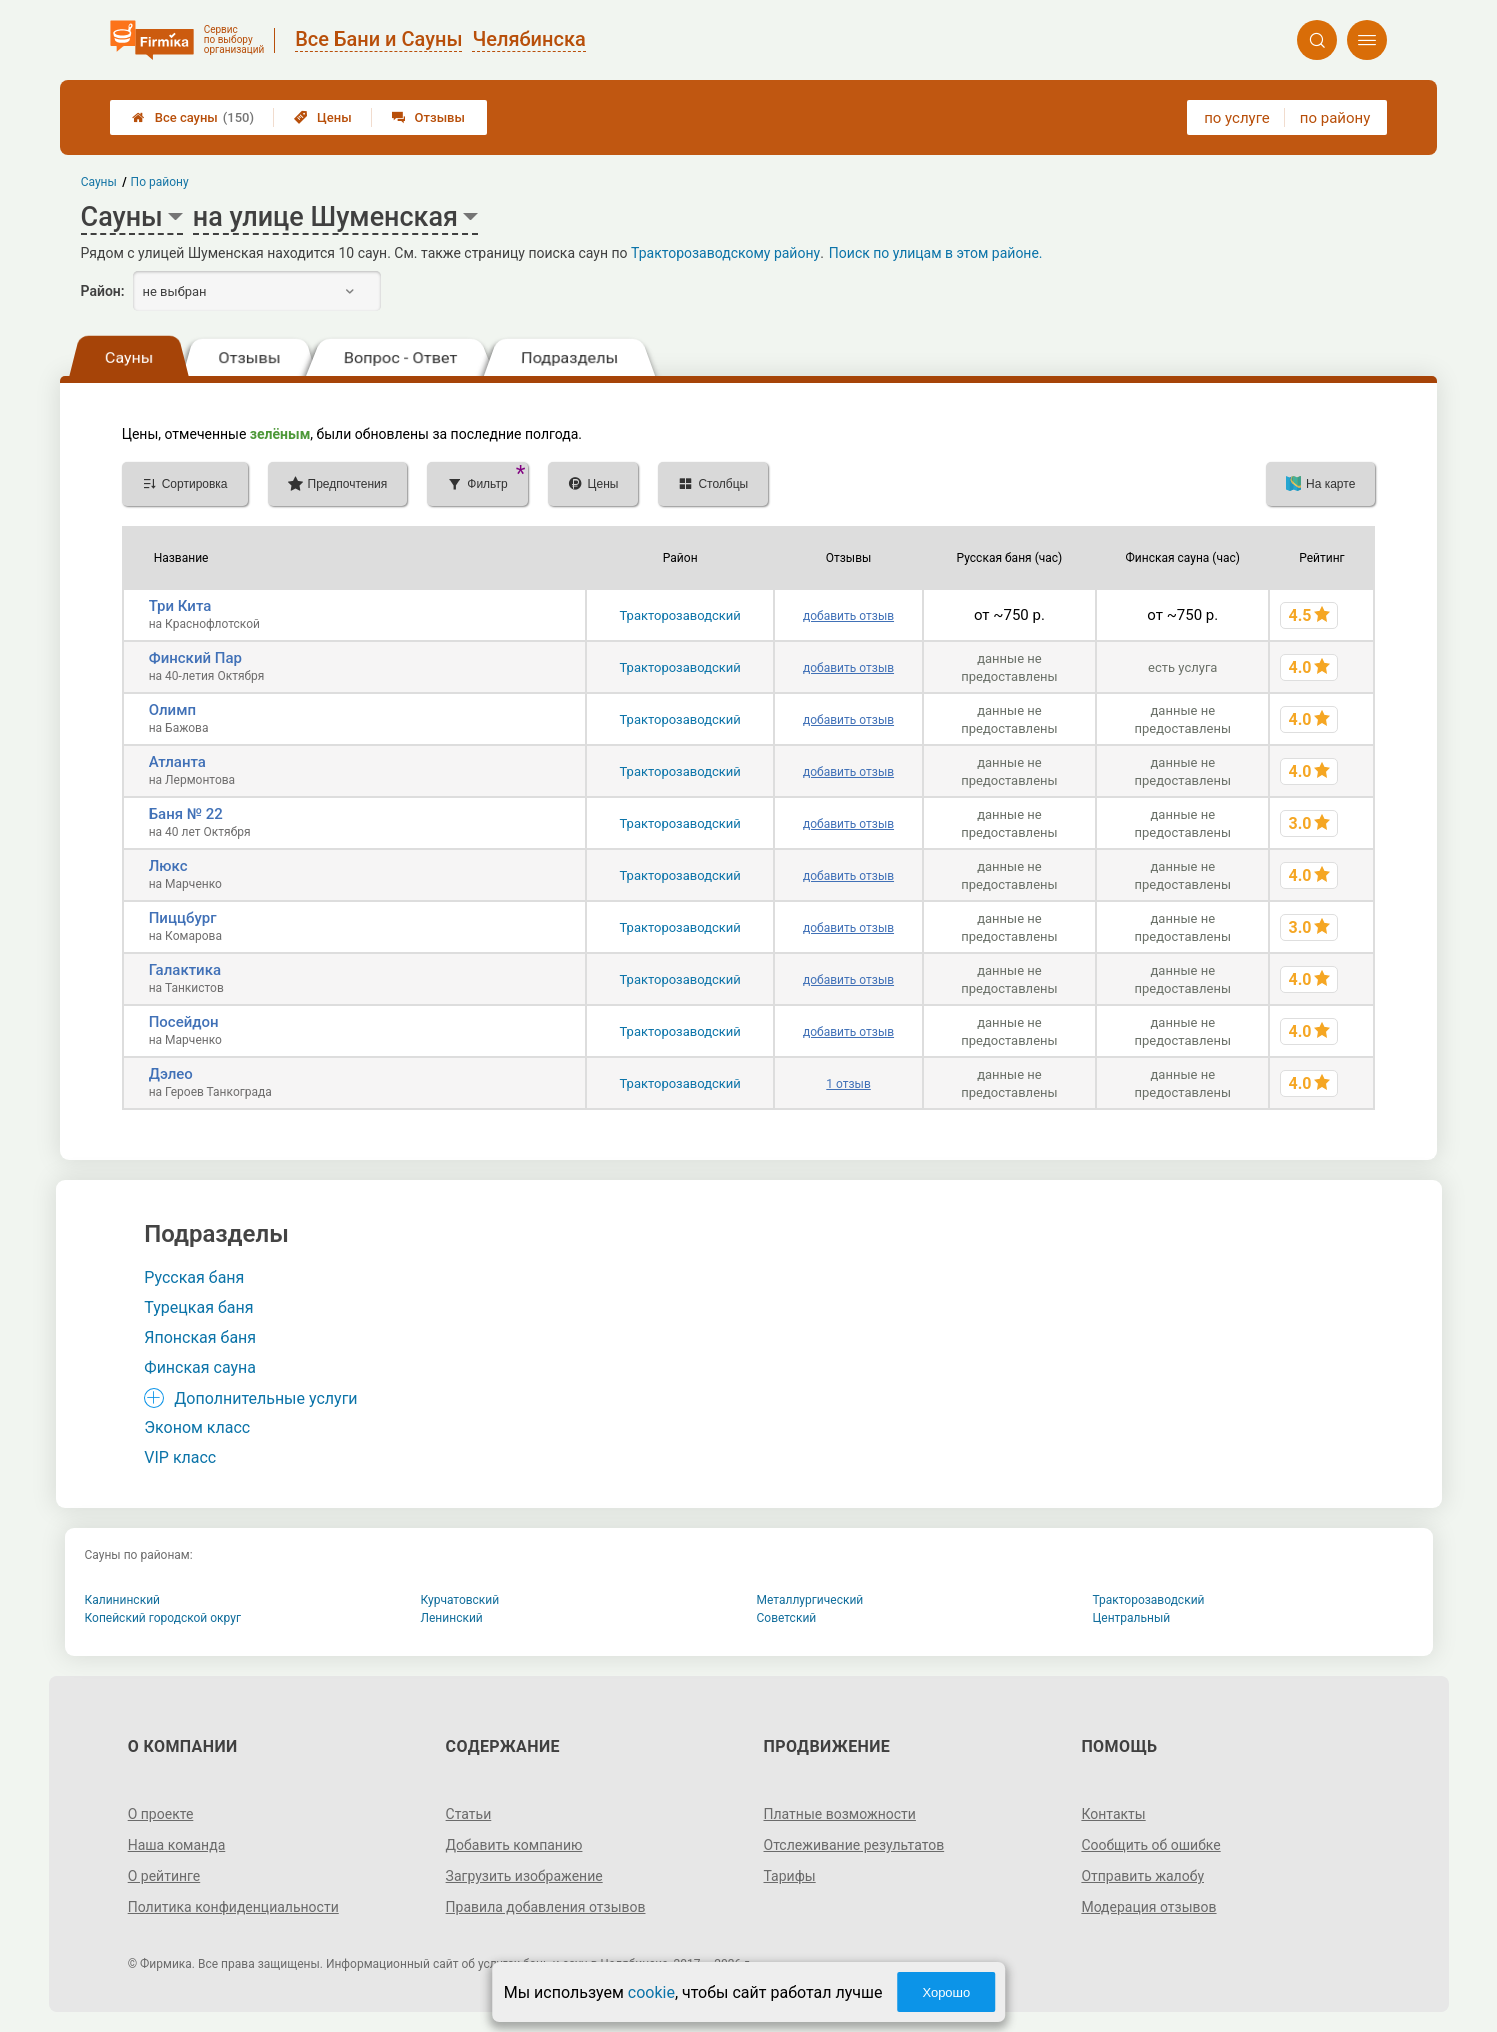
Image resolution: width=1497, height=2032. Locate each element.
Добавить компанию (514, 1845)
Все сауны (193, 117)
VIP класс (180, 1457)
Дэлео (171, 1074)
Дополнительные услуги (265, 1398)
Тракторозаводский (680, 615)
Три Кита (180, 606)
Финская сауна (200, 1367)
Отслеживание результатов (854, 1845)
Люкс (168, 866)
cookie (651, 1992)
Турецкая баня (198, 1307)
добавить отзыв (848, 616)
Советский (787, 1618)
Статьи (469, 1814)
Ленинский (452, 1618)
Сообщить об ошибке (1150, 1845)
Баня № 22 (186, 814)
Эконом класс (197, 1427)
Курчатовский (460, 1600)
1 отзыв (848, 1084)
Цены (323, 117)
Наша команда (177, 1845)
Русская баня (194, 1277)
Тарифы (790, 1876)
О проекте (161, 1814)
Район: (103, 291)
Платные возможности (840, 1814)
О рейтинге (164, 1876)
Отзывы (428, 117)
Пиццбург (183, 918)
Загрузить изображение (524, 1876)
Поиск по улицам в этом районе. (936, 253)
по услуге (1237, 118)
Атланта (177, 762)
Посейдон (184, 1022)
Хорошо (946, 1992)
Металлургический (810, 1600)
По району (159, 182)
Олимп (172, 710)
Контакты (1113, 1814)
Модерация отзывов (1148, 1907)
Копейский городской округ (163, 1618)
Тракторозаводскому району (725, 253)
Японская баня (200, 1337)
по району (1335, 118)
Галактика (185, 970)
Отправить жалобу (1142, 1876)
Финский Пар (195, 658)
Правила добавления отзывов (546, 1907)
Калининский (123, 1600)
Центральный (1132, 1618)
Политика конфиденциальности (233, 1907)
